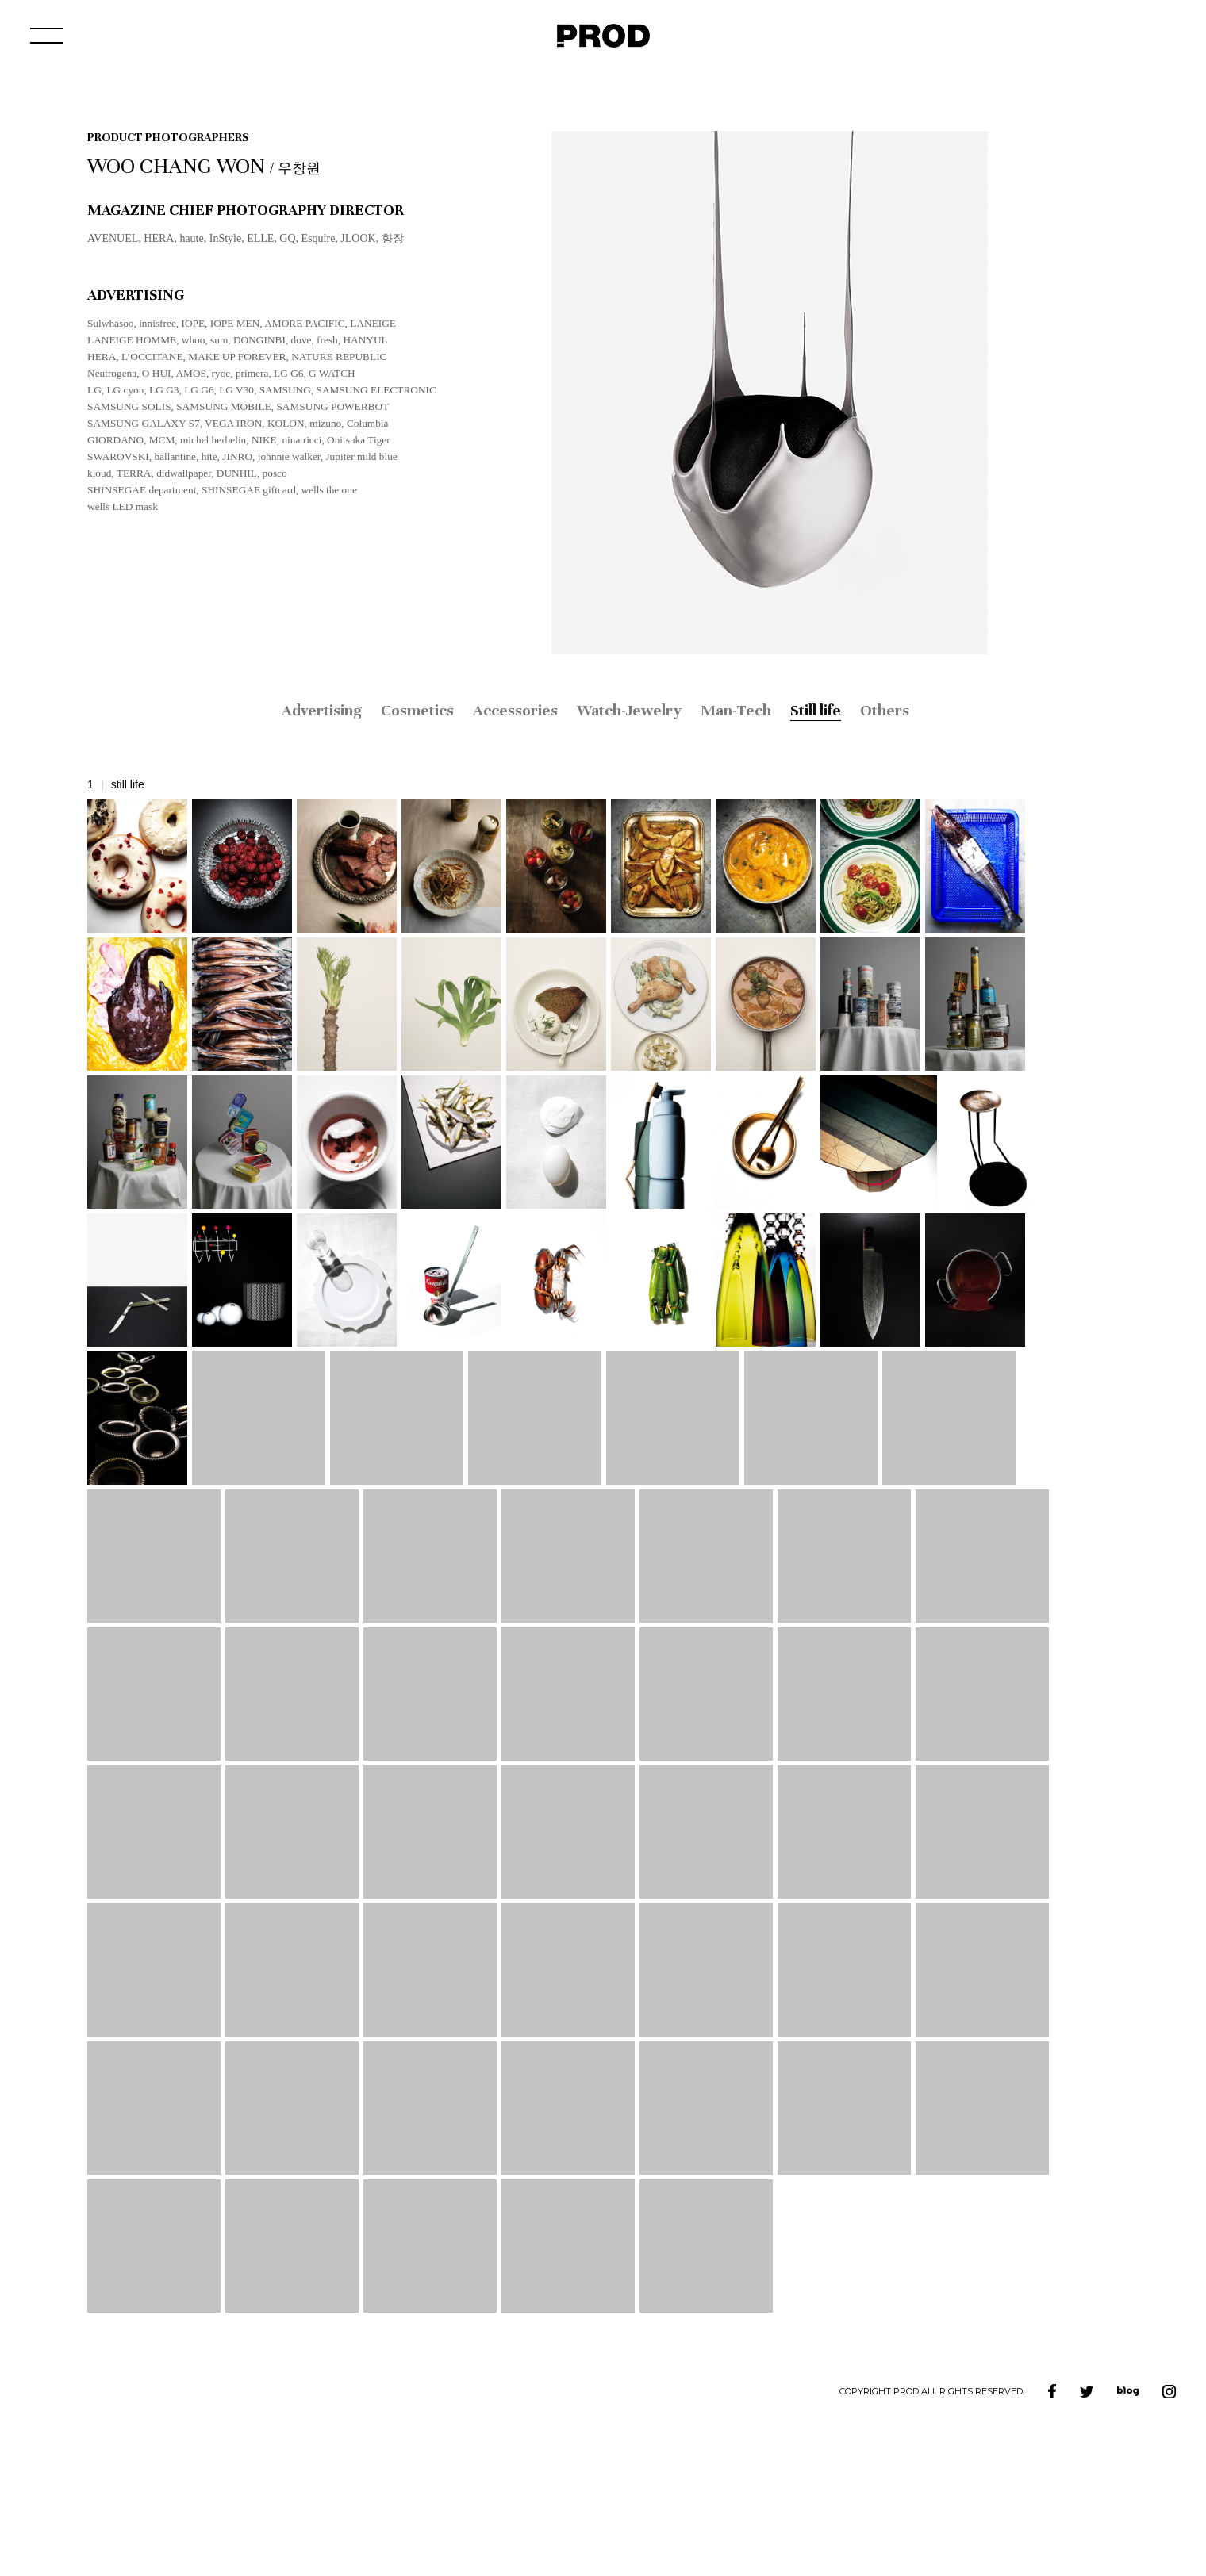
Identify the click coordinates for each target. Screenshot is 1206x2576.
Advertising (322, 710)
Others (884, 710)
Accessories (515, 710)
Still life (815, 710)
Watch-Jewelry (629, 710)
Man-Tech (736, 710)
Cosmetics (417, 710)
